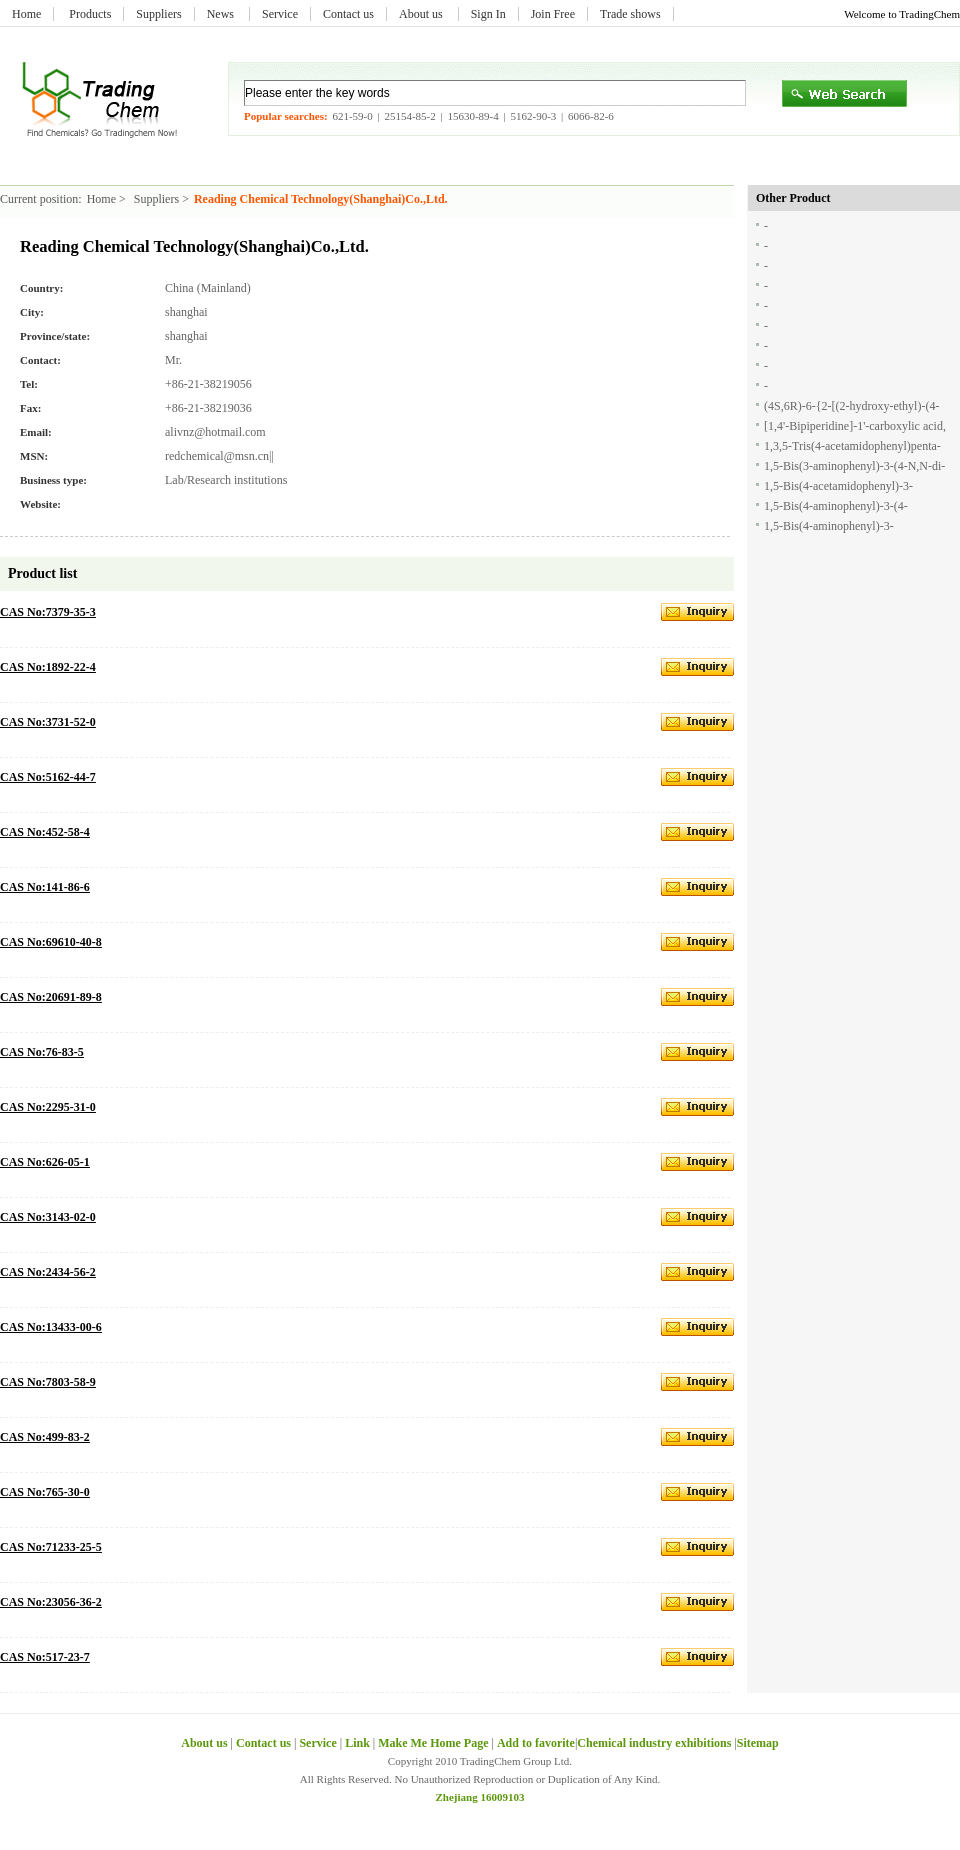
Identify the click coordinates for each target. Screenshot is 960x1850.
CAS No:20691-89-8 (51, 997)
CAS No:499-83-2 (45, 1437)
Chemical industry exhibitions (655, 1743)
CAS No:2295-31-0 (48, 1107)
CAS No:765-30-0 (45, 1492)
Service (280, 14)
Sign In (488, 14)
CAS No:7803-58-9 (48, 1382)
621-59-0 (352, 116)
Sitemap (758, 1743)
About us (422, 14)
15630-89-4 (472, 116)
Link (357, 1743)
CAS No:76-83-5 (42, 1052)
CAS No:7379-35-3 (48, 612)
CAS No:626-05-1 (45, 1162)
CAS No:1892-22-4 (48, 667)
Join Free (553, 14)
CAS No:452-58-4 (45, 832)
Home (26, 14)
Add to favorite (536, 1743)
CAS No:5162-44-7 (48, 777)
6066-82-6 (591, 116)
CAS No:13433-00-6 (51, 1327)
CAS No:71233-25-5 (51, 1547)
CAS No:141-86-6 (45, 887)
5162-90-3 (533, 116)
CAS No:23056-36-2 (51, 1602)
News (222, 14)
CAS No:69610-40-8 (51, 942)
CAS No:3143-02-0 (48, 1217)
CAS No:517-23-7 (45, 1657)
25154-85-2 (409, 116)
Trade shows (630, 14)
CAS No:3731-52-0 (48, 722)
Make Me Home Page (433, 1743)
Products (90, 14)
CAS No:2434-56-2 (48, 1272)
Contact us (348, 14)
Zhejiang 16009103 (480, 1797)
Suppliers (158, 14)
